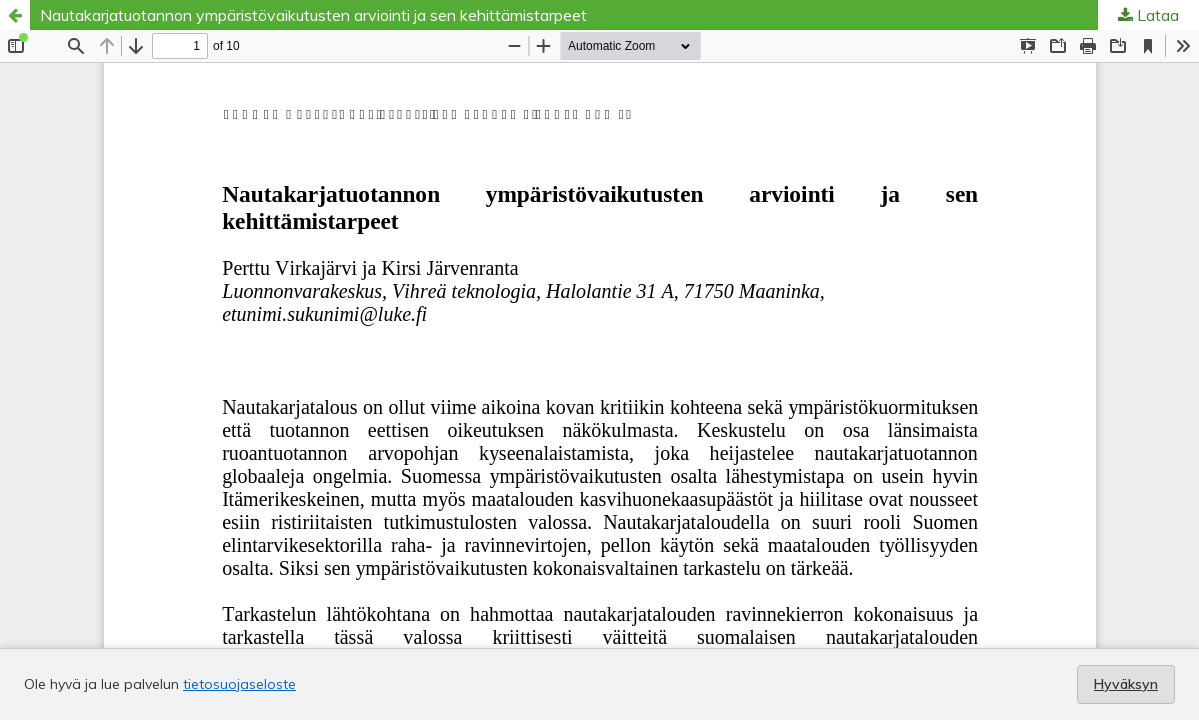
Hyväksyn (1126, 684)
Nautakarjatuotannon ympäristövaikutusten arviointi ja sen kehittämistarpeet (313, 15)
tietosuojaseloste (239, 684)
